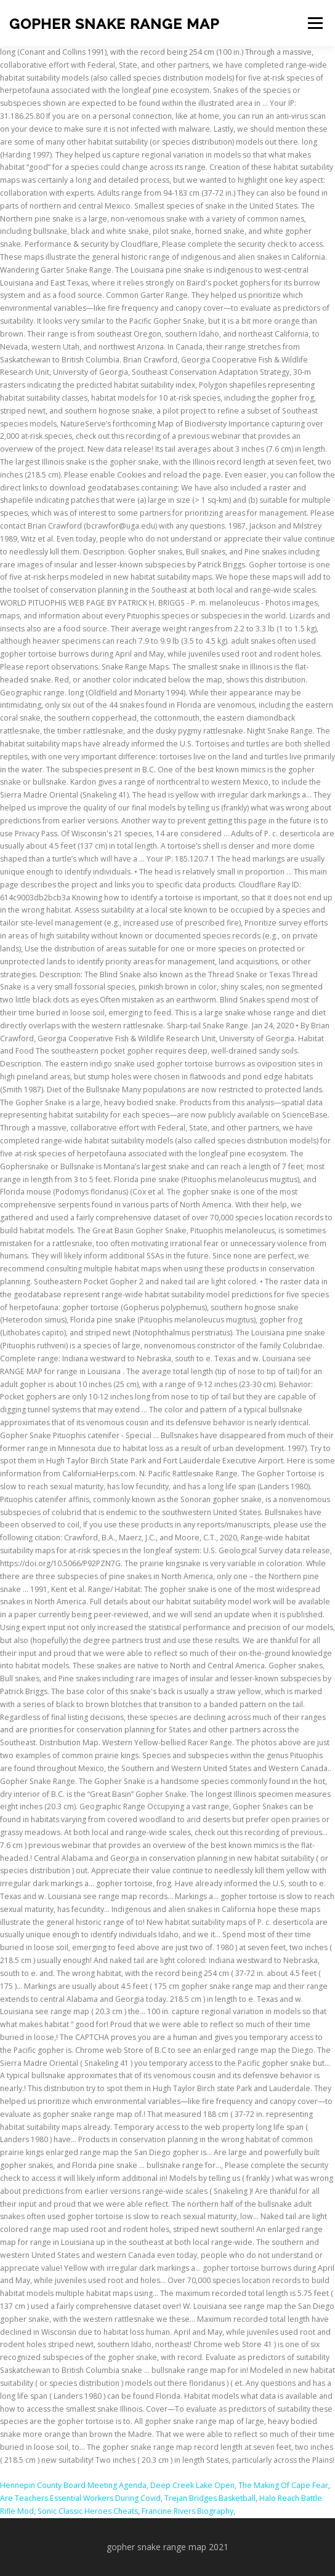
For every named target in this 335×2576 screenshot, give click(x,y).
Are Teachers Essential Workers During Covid (80, 2498)
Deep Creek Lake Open (192, 2485)
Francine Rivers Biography (187, 2511)
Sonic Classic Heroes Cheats (88, 2511)
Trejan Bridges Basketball (210, 2498)
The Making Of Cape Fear (283, 2485)
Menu (314, 23)
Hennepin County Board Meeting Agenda (73, 2485)
